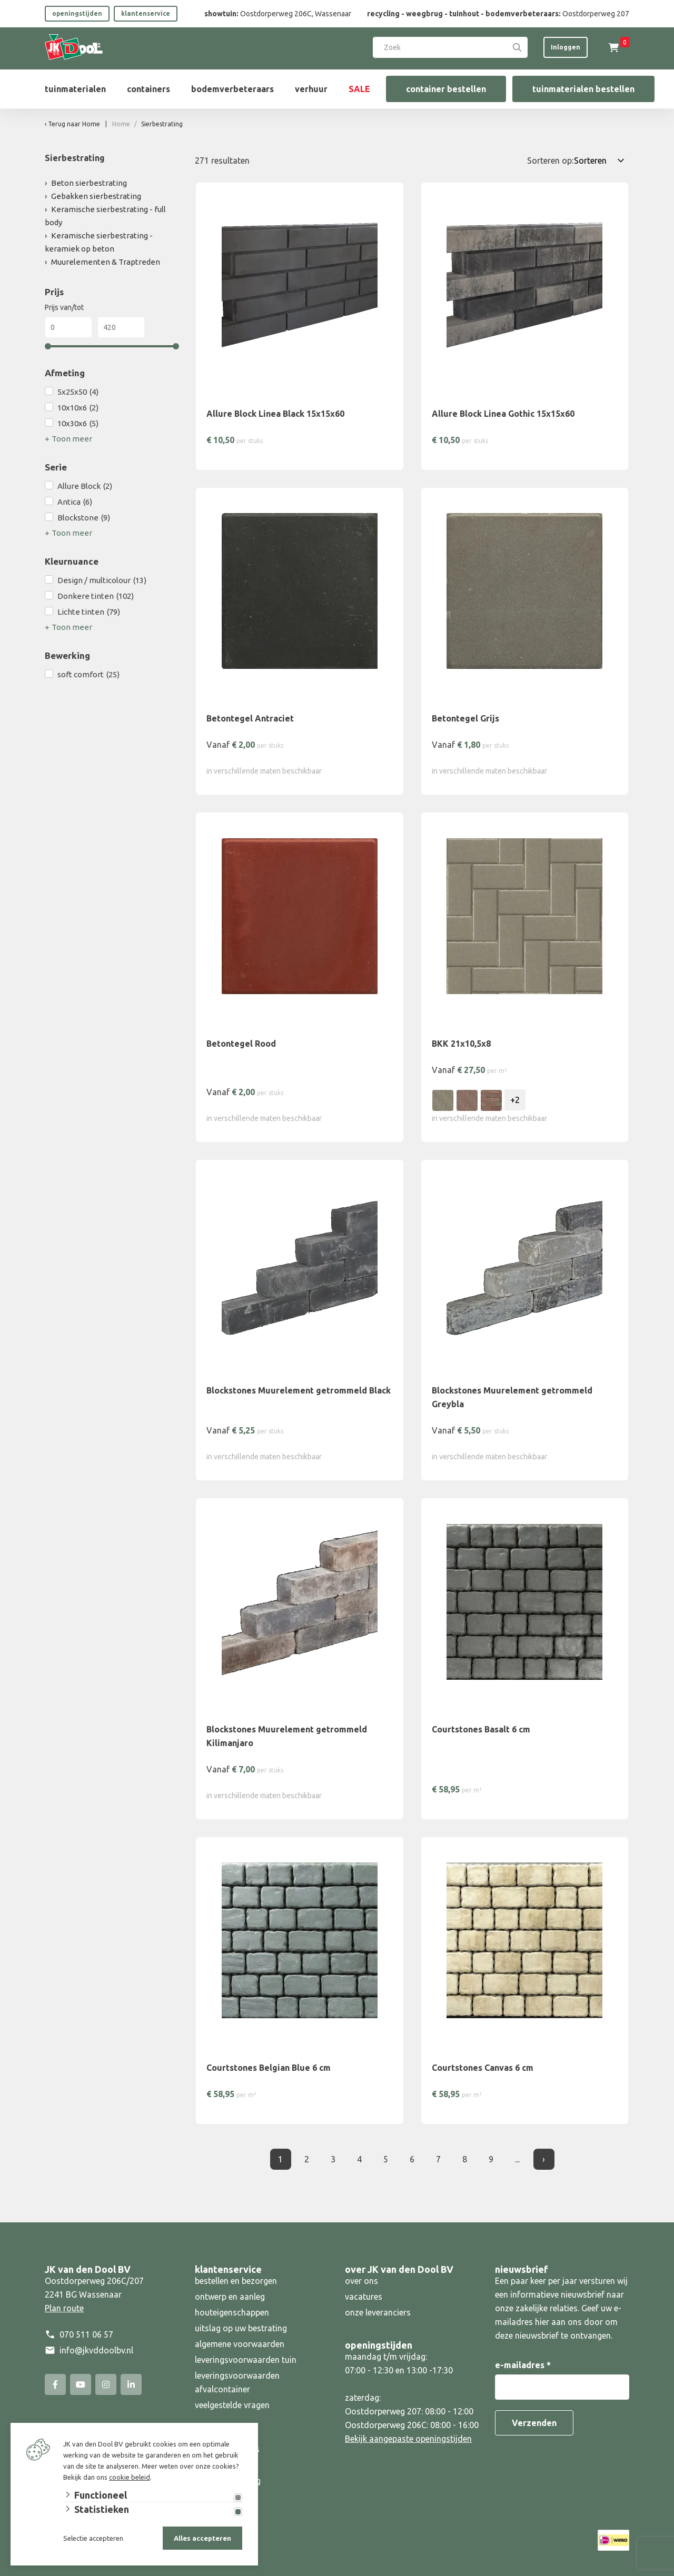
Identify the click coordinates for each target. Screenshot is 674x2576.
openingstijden (77, 13)
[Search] (517, 47)
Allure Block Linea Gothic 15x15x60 (503, 413)
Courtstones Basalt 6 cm (481, 1729)
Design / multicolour (101, 580)
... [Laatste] (517, 2159)
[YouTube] (80, 2384)
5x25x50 (77, 392)
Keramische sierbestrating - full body (105, 216)
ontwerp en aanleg (230, 2296)
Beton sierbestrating (89, 182)
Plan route (64, 2308)
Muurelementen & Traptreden (105, 261)
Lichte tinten (88, 612)
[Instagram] (105, 2384)
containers (148, 89)
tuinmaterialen (75, 89)
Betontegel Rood (241, 1043)
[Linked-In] (131, 2384)
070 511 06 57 (86, 2334)
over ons (361, 2281)
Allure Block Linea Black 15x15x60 (275, 413)
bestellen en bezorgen (236, 2281)
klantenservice (145, 13)
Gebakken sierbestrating (96, 196)
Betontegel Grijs (465, 718)
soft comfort (88, 675)
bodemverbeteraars (232, 89)
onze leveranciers (378, 2312)
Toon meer (72, 438)
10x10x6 (77, 408)
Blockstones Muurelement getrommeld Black (298, 1390)
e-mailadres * (523, 2365)
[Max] (121, 327)
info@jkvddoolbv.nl (96, 2350)
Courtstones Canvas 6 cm (482, 2067)
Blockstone (83, 518)
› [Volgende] (543, 2159)
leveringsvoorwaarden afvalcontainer (237, 2382)
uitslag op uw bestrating (241, 2328)
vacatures (363, 2296)
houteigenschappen (232, 2312)
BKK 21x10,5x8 (461, 1043)
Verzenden (534, 2423)
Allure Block (84, 486)
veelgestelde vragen (232, 2405)
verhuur (311, 89)
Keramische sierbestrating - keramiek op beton (99, 242)
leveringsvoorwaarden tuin (245, 2359)
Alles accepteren (202, 2538)
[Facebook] (55, 2384)
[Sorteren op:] (601, 160)
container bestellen (446, 89)
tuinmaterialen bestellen (583, 89)
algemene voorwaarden (239, 2344)
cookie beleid (129, 2477)
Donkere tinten (95, 596)
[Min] (68, 327)
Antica (74, 502)
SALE (359, 89)
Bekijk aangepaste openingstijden (408, 2438)
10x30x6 (77, 424)
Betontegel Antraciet (250, 718)
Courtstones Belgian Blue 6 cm (268, 2067)
